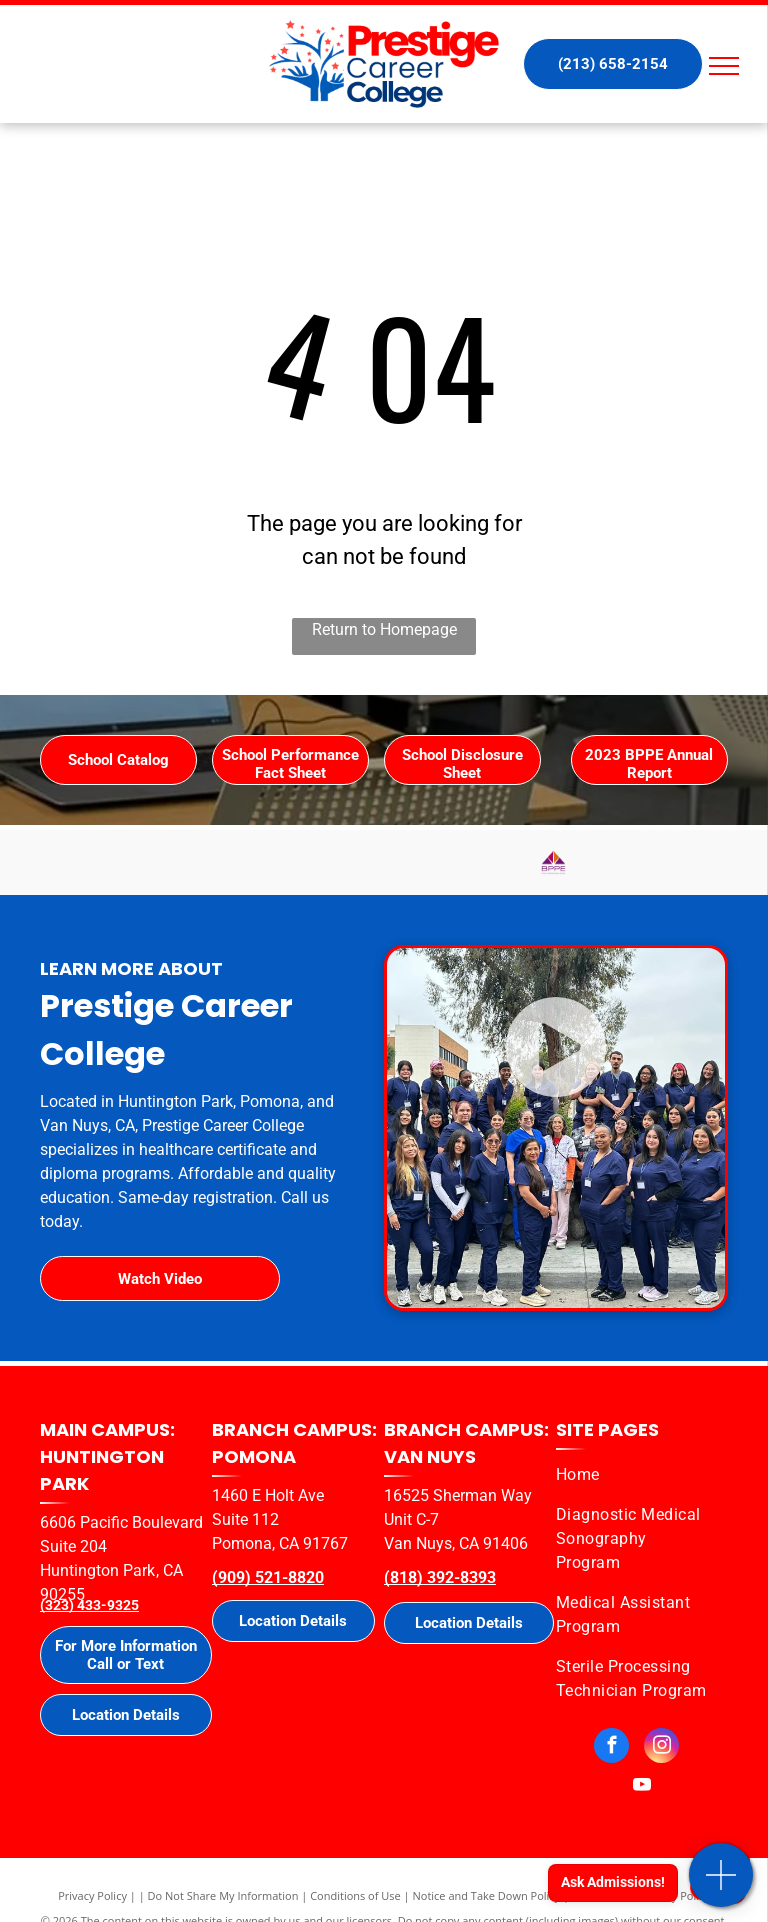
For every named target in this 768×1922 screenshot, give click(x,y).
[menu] (724, 66)
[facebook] (611, 1748)
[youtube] (642, 1788)
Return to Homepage (384, 629)
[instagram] (661, 1748)
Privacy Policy (92, 1895)
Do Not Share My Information (223, 1895)
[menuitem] (634, 1475)
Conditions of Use (355, 1895)
